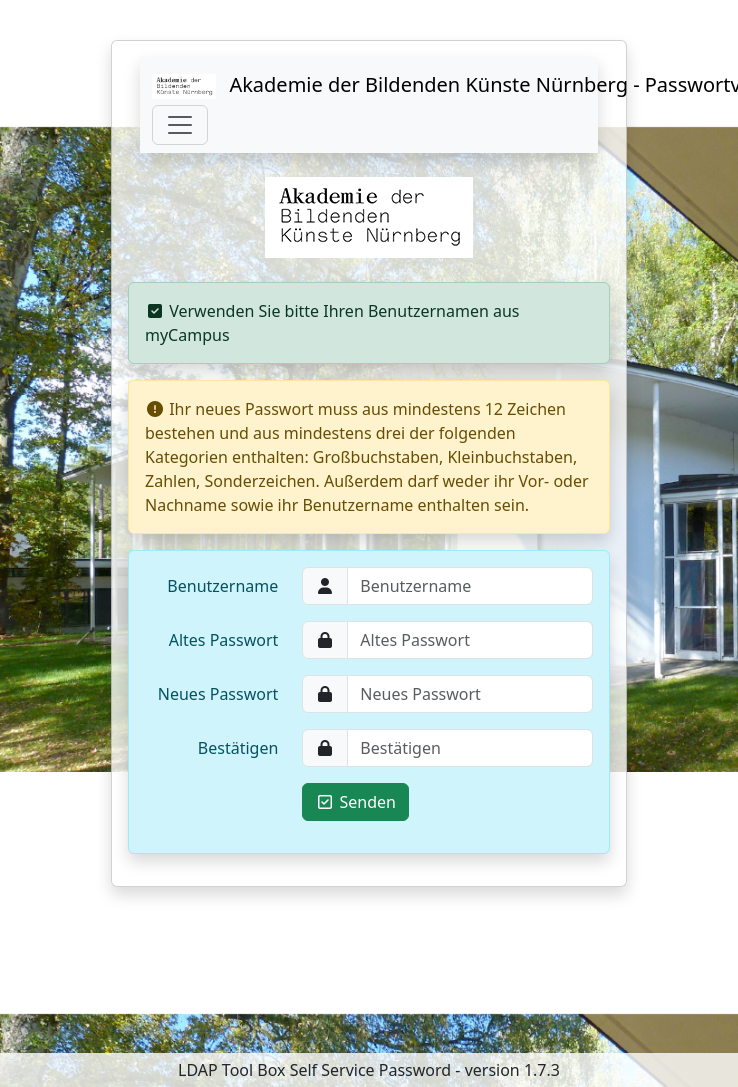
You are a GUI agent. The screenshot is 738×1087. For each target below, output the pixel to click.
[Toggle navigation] (180, 125)
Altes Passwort (224, 640)
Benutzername (222, 586)
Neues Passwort (218, 694)
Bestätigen (238, 748)
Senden (355, 802)
